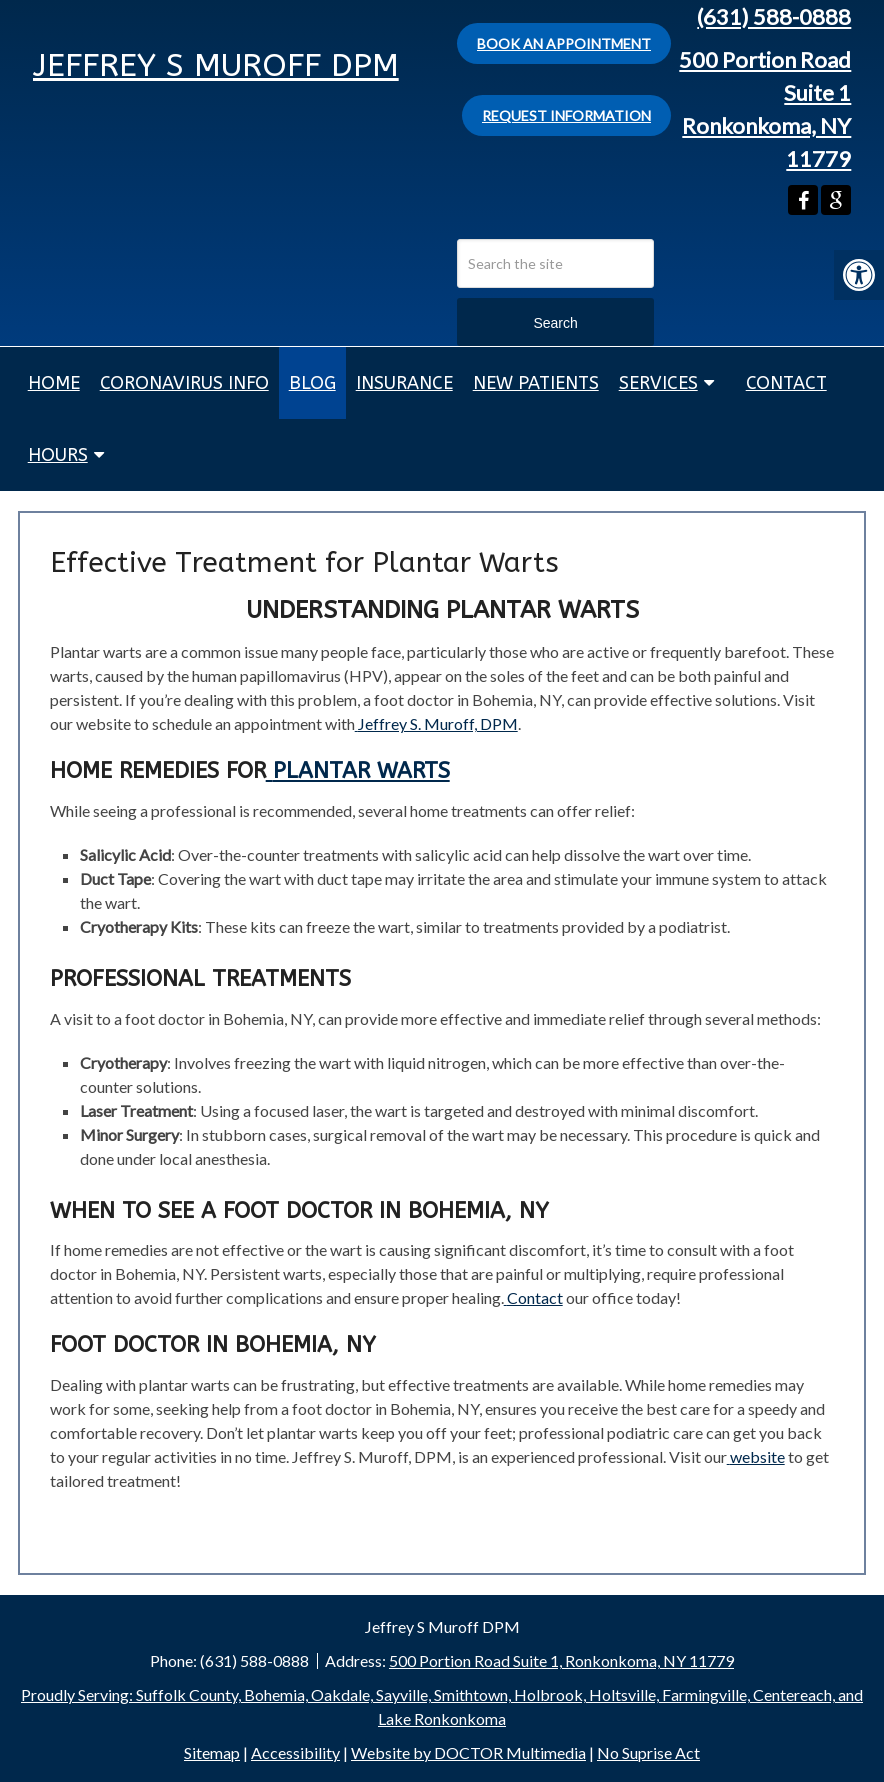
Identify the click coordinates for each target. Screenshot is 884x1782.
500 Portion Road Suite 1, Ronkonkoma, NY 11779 (561, 1660)
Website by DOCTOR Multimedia (468, 1752)
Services (658, 383)
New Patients (536, 383)
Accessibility (295, 1752)
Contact (786, 383)
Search (555, 323)
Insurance (404, 383)
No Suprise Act (648, 1752)
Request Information (566, 115)
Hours (58, 455)
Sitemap (212, 1752)
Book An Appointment (564, 43)
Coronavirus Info (184, 383)
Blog (312, 383)
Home (54, 383)
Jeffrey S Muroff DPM (216, 65)
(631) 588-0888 (774, 16)
